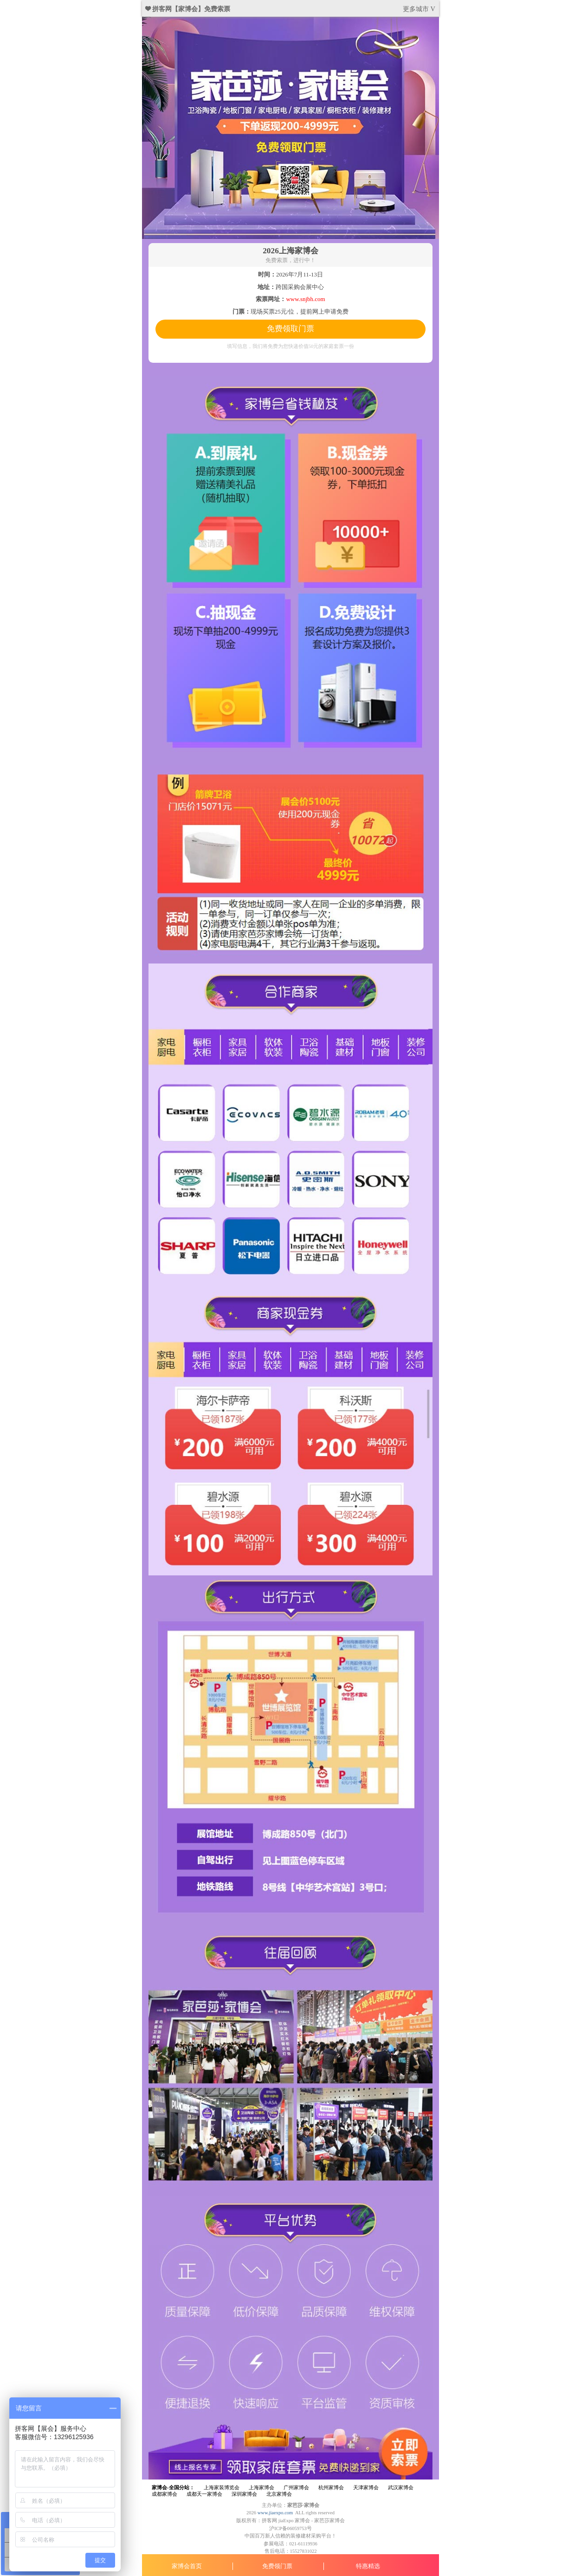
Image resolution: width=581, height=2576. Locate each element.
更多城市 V (419, 9)
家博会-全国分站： (173, 2487)
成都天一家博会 (204, 2494)
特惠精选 (368, 2566)
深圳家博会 (244, 2494)
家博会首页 (187, 2566)
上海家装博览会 (221, 2487)
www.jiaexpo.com (275, 2512)
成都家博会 (164, 2494)
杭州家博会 (331, 2487)
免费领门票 (277, 2566)
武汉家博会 (400, 2487)
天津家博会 (366, 2487)
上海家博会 (261, 2487)
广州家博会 (296, 2487)
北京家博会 (279, 2494)
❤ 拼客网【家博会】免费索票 (188, 9)
